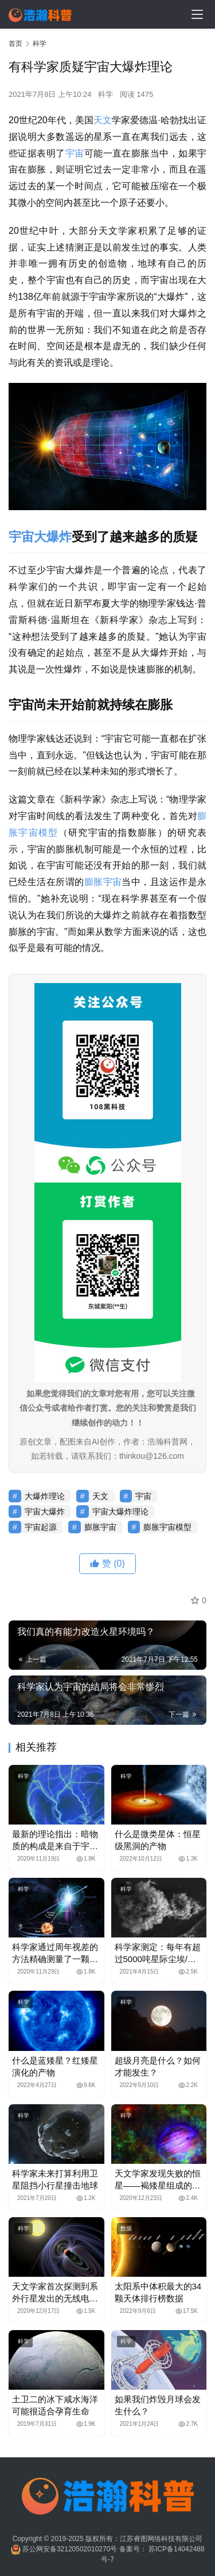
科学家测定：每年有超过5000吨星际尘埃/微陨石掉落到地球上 (158, 1953)
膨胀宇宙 (103, 882)
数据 (126, 2228)
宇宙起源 (41, 1527)
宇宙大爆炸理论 (120, 1511)
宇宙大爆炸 (40, 537)
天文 (102, 120)
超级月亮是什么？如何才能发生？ (158, 2066)
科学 (105, 94)
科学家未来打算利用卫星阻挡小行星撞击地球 (55, 2179)
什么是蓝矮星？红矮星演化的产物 (55, 2066)
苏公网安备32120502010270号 (69, 2549)
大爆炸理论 (45, 1496)
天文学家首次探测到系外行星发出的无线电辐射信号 (55, 2292)
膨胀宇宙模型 (167, 1527)
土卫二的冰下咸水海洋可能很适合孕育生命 (55, 2405)
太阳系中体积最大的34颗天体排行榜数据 (158, 2292)
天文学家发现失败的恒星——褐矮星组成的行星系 (158, 2179)
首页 (15, 44)
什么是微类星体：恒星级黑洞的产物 (158, 1840)
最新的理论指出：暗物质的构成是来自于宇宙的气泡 (55, 1840)
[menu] (197, 14)
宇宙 (74, 153)
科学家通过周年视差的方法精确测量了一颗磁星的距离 (55, 1953)
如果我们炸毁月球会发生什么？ (158, 2405)
